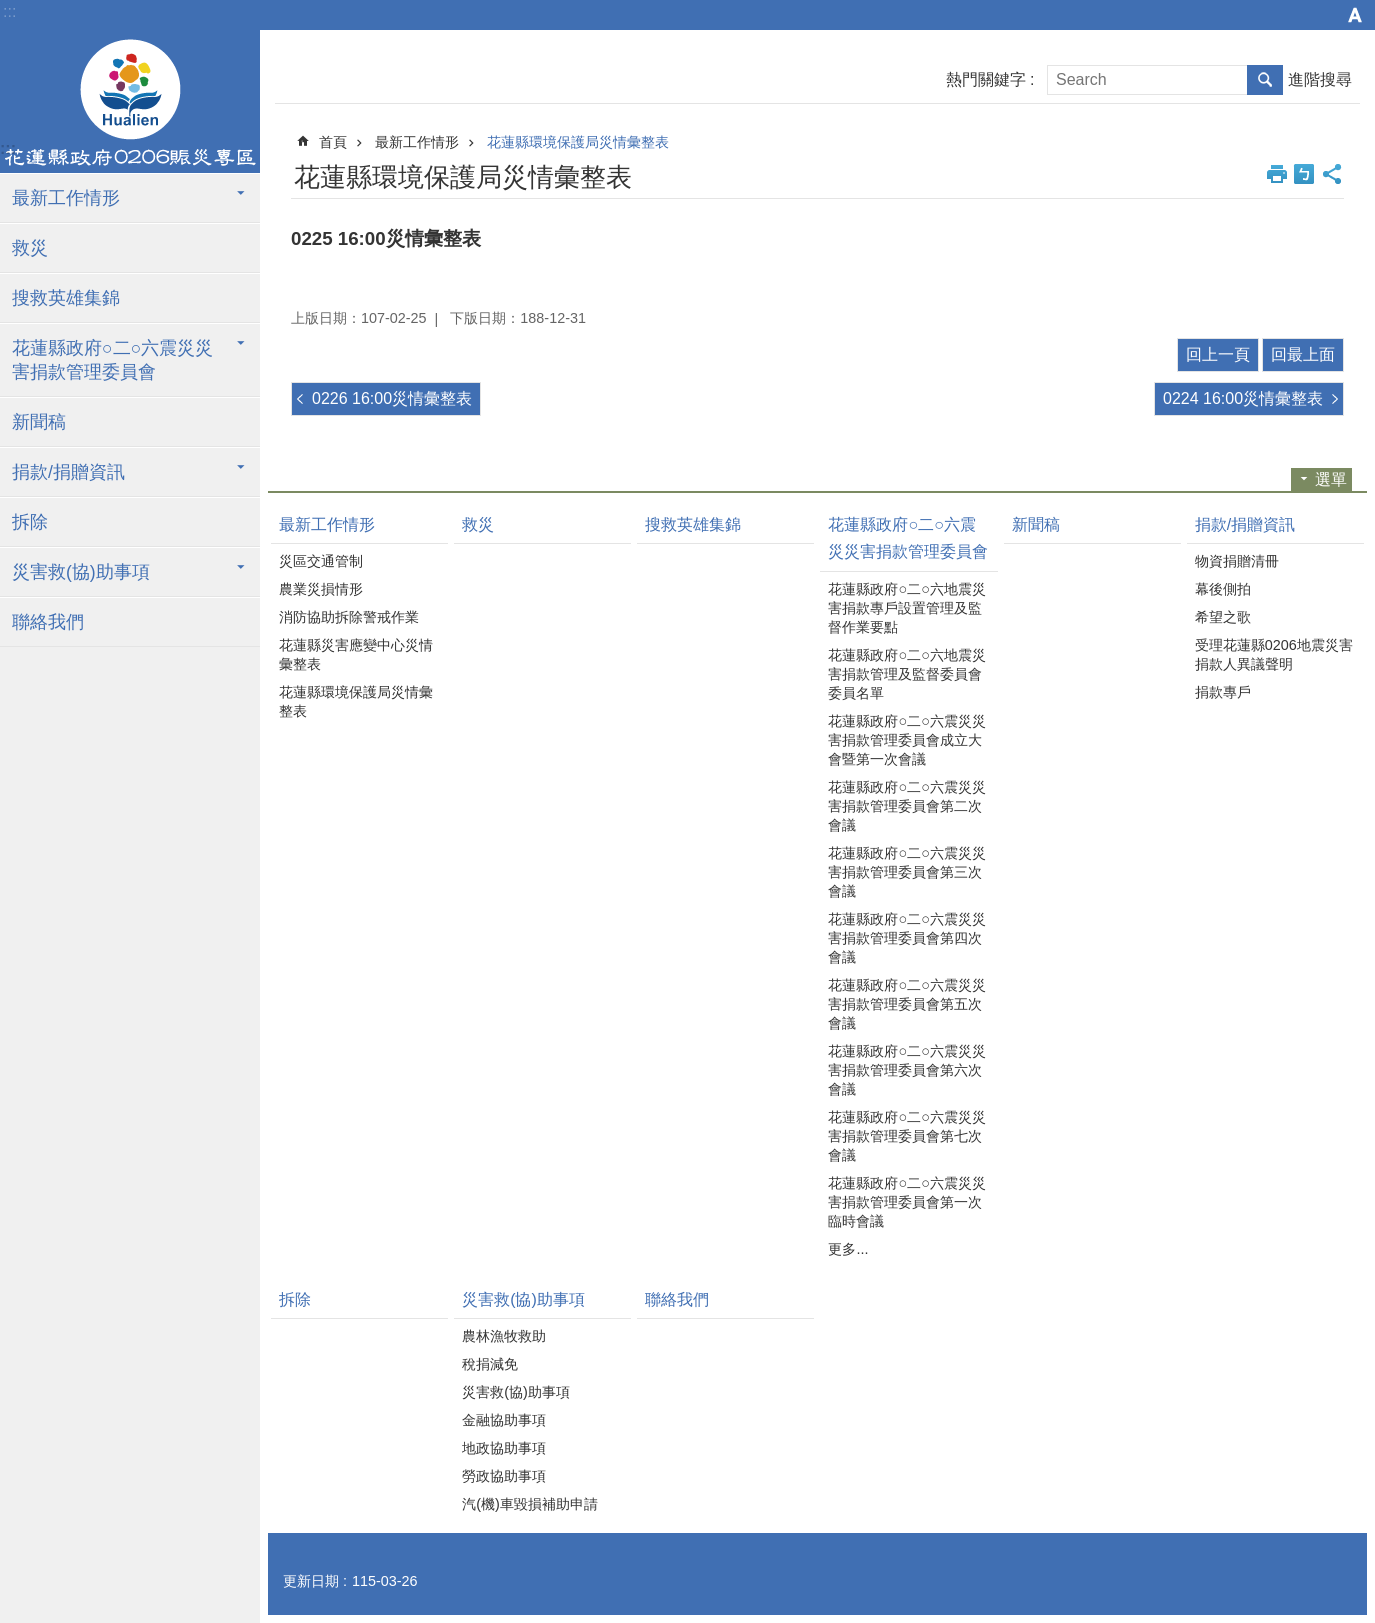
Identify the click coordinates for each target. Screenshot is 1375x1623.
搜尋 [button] (1265, 80)
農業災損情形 (321, 589)
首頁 (333, 142)
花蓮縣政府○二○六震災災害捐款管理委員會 (112, 360)
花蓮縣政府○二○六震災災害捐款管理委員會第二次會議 (906, 806)
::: (9, 11)
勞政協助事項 (504, 1476)
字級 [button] (1355, 15)
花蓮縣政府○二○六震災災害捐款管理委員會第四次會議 (906, 938)
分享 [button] (1332, 174)
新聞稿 (39, 422)
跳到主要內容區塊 (10, 10)
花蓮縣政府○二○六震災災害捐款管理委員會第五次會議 (906, 1004)
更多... (848, 1249)
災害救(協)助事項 (81, 572)
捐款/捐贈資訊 (68, 472)
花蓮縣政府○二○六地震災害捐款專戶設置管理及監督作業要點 (906, 608)
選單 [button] (1331, 479)
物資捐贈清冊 (1237, 561)
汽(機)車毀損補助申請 (530, 1504)
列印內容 (1277, 174)
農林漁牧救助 (504, 1336)
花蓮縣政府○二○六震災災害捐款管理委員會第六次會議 (906, 1070)
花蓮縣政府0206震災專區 (130, 103)
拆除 (30, 522)
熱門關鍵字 (986, 79)
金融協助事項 (504, 1420)
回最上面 (1303, 354)
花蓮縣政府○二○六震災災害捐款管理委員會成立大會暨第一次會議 (906, 740)
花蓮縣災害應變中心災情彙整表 (356, 654)
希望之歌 (1223, 617)
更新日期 (311, 1581)
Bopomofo (1304, 174)
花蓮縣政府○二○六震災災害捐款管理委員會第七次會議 (906, 1136)
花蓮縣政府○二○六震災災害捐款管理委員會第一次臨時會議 (906, 1202)
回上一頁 (1218, 354)
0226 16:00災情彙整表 (392, 398)
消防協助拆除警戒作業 (349, 617)
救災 (30, 248)
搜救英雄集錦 (66, 298)
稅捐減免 (490, 1364)
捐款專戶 (1223, 692)
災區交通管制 (321, 561)
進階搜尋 (1320, 79)
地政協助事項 (504, 1448)
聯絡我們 (48, 622)
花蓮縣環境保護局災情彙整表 (578, 142)
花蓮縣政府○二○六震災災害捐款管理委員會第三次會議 (906, 872)
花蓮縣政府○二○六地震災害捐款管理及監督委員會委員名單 (906, 674)
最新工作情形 (66, 198)
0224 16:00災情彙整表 (1243, 398)
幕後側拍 (1223, 589)
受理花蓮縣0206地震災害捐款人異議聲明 (1274, 654)
